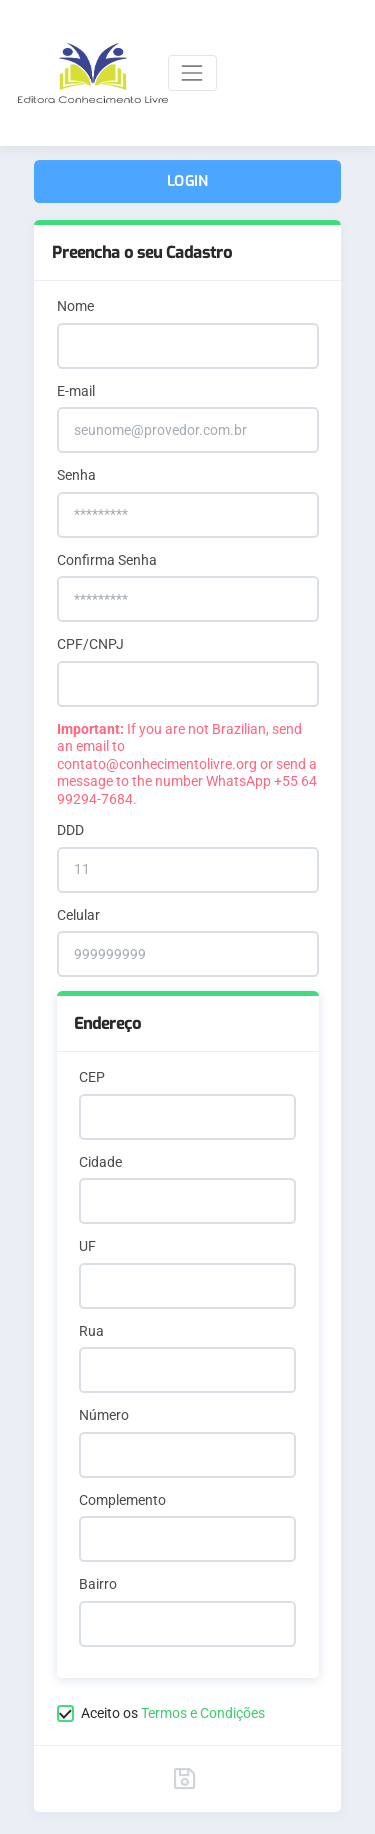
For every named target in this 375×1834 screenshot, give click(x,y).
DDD (70, 830)
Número (104, 1415)
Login (187, 181)
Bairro (98, 1584)
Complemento (122, 1500)
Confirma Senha (107, 560)
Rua (91, 1331)
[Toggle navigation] (192, 72)
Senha (76, 475)
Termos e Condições (203, 1713)
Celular (78, 915)
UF (87, 1246)
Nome (75, 306)
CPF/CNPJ (90, 644)
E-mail (76, 391)
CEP (92, 1077)
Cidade (100, 1162)
